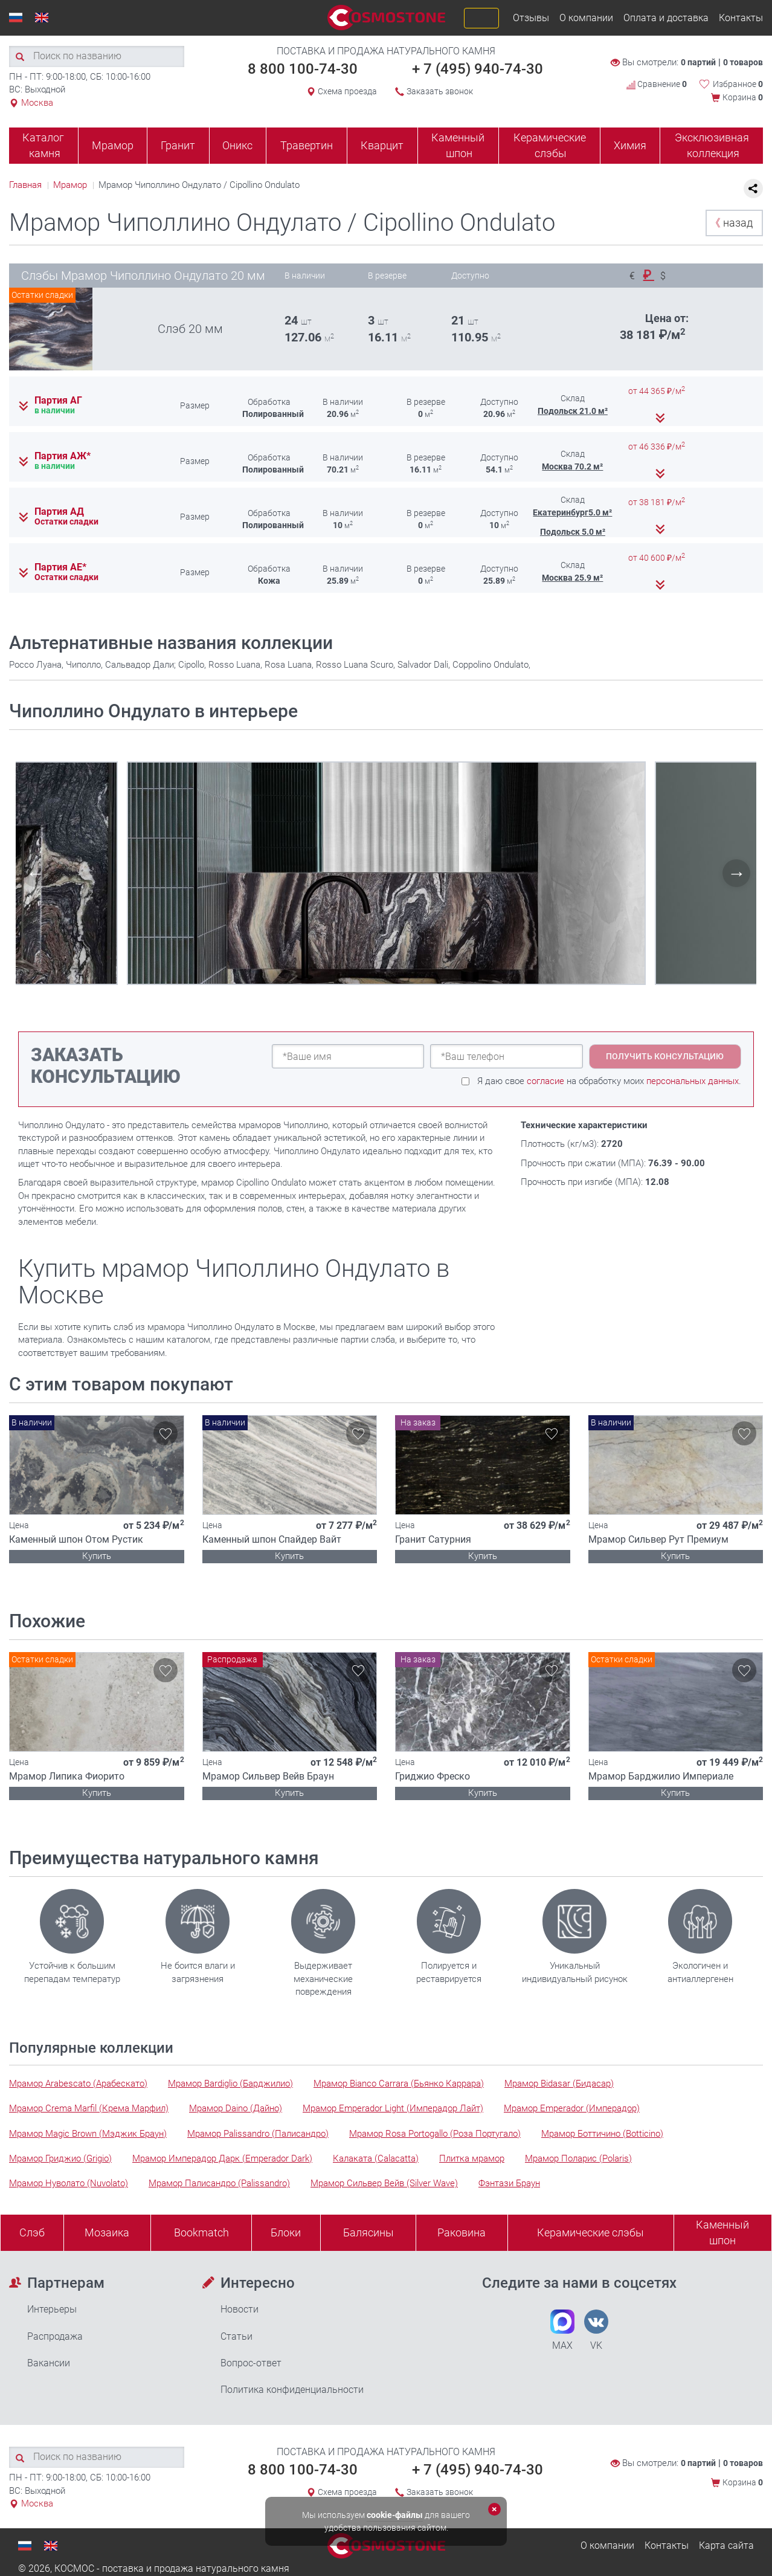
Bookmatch (201, 2232)
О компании (586, 18)
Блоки (286, 2232)
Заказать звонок (440, 91)
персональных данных (692, 1081)
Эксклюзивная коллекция (712, 145)
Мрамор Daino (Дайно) (235, 2108)
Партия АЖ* (62, 456)
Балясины (368, 2232)
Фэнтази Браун (509, 2183)
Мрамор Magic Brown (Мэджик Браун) (88, 2133)
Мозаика (107, 2232)
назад (731, 222)
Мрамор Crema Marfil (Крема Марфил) (89, 2108)
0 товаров (743, 62)
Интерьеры (52, 2309)
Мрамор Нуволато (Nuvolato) (68, 2183)
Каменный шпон (457, 145)
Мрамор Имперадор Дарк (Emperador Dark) (222, 2158)
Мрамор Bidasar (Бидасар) (559, 2083)
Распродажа (55, 2336)
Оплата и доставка (666, 18)
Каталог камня (43, 145)
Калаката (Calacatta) (376, 2158)
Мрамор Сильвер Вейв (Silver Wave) (384, 2183)
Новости (239, 2309)
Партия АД (59, 512)
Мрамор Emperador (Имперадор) (572, 2108)
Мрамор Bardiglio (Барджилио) (230, 2083)
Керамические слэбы (549, 145)
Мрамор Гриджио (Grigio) (60, 2158)
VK (596, 2330)
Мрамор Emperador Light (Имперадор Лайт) (393, 2108)
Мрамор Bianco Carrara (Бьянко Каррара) (399, 2083)
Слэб (32, 2232)
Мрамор (112, 145)
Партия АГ (58, 400)
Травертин (306, 145)
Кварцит (382, 145)
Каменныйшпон (722, 2232)
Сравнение (656, 84)
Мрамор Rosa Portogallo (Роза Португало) (435, 2133)
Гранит (178, 145)
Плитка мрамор (471, 2158)
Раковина (461, 2232)
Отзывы (531, 18)
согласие (545, 1081)
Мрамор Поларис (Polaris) (578, 2158)
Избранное (738, 84)
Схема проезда (347, 91)
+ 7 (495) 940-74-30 (477, 68)
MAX (562, 2330)
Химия (630, 145)
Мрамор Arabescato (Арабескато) (78, 2083)
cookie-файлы (395, 2515)
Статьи (236, 2336)
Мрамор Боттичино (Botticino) (602, 2133)
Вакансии (48, 2363)
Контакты (741, 18)
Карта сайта (726, 2545)
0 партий (698, 62)
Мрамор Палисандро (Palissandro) (219, 2183)
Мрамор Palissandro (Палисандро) (258, 2133)
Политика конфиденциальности (292, 2389)
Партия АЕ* (60, 567)
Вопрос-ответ (250, 2363)
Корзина (742, 97)
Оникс (237, 145)
